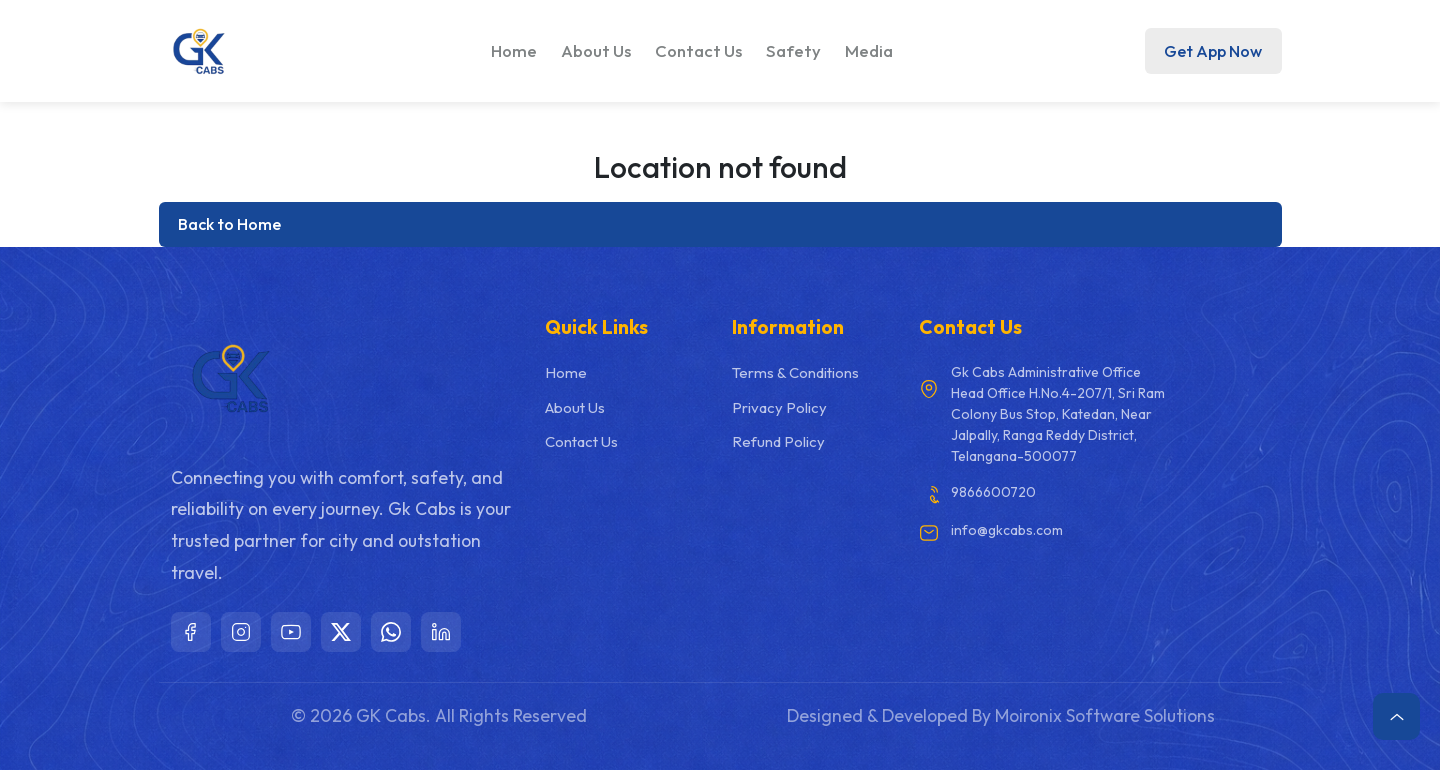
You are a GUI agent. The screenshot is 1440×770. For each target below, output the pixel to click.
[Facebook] (191, 632)
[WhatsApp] (391, 632)
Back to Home (229, 224)
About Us (596, 50)
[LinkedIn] (441, 632)
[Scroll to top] (1396, 716)
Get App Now (1213, 51)
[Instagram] (241, 632)
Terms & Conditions (795, 372)
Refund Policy (778, 441)
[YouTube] (291, 632)
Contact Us (698, 50)
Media (869, 50)
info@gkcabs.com (1007, 530)
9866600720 (993, 492)
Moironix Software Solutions (1105, 715)
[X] (341, 632)
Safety (793, 50)
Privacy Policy (779, 407)
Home (514, 50)
